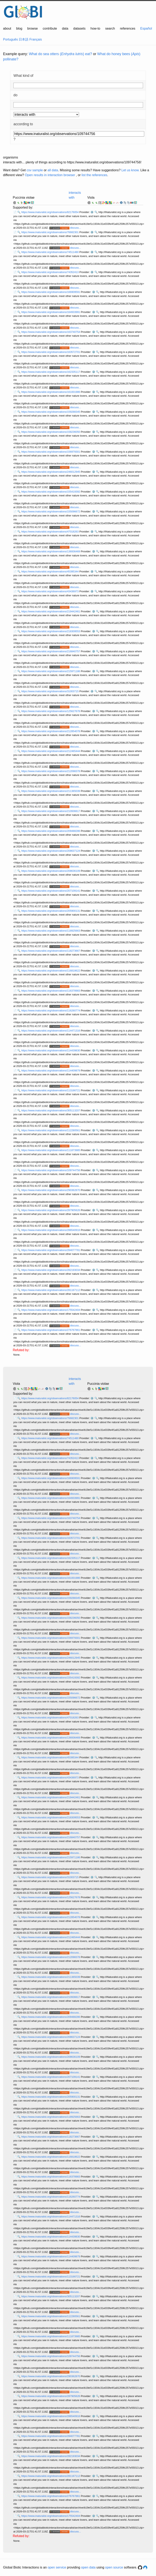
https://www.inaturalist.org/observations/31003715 (50, 691)
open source (114, 2567)
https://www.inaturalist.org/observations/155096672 (51, 511)
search (110, 28)
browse (32, 28)
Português (10, 39)
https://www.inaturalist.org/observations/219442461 (51, 611)
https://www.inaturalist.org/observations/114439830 (51, 1050)
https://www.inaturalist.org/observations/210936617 (51, 811)
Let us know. (130, 170)
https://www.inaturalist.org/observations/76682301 (50, 232)
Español (146, 28)
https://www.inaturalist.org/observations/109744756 (51, 1170)
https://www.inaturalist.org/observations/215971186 (51, 671)
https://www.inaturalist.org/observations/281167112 (51, 1290)
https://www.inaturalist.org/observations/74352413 (50, 272)
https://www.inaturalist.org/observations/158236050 (51, 431)
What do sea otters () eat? (60, 54)
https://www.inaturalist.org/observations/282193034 (51, 1269)
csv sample (35, 170)
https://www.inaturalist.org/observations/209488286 (51, 830)
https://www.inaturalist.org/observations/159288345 (51, 411)
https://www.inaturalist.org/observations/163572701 (51, 351)
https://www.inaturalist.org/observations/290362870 (51, 1190)
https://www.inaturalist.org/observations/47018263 (50, 531)
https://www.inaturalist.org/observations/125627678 (51, 711)
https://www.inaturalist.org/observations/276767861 (51, 1329)
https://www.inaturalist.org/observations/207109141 (51, 890)
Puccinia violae (24, 197)
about (7, 28)
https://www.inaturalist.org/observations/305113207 (51, 1110)
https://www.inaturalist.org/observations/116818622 (51, 970)
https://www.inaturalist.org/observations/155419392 (51, 491)
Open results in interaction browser (50, 175)
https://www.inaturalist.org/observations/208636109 (51, 870)
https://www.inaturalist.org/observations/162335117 (51, 371)
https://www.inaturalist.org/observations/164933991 (51, 312)
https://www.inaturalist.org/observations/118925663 (51, 930)
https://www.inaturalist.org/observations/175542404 (51, 1309)
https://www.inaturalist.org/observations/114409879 (51, 1070)
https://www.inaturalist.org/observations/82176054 (50, 212)
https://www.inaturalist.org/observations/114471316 (51, 1030)
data (65, 28)
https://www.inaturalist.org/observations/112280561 (51, 1130)
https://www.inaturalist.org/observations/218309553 (51, 631)
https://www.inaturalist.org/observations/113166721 (51, 1090)
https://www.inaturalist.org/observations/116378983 (51, 990)
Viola (90, 197)
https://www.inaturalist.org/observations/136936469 (51, 551)
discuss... (75, 227)
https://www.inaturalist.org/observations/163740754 (51, 331)
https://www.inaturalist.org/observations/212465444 (51, 751)
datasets (79, 28)
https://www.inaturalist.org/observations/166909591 (51, 291)
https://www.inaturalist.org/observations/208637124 (51, 850)
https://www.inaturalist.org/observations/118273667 (51, 950)
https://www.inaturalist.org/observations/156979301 (51, 451)
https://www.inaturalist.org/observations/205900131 (51, 910)
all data (53, 170)
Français (35, 39)
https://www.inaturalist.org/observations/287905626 (51, 1210)
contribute (50, 28)
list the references (94, 175)
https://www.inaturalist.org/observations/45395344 (50, 571)
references (127, 28)
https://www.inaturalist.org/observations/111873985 (51, 1150)
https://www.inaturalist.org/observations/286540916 (51, 1230)
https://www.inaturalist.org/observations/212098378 (51, 771)
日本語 (23, 39)
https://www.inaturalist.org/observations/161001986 (51, 391)
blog (19, 28)
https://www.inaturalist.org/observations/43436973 (50, 591)
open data (88, 2567)
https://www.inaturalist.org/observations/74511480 (50, 252)
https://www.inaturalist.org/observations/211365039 (51, 791)
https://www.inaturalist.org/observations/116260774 (51, 1010)
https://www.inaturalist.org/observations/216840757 (51, 651)
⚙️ (92, 212)
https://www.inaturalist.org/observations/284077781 (51, 1250)
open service (57, 2567)
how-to (95, 28)
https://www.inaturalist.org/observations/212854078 (51, 731)
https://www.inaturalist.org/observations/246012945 (51, 471)
